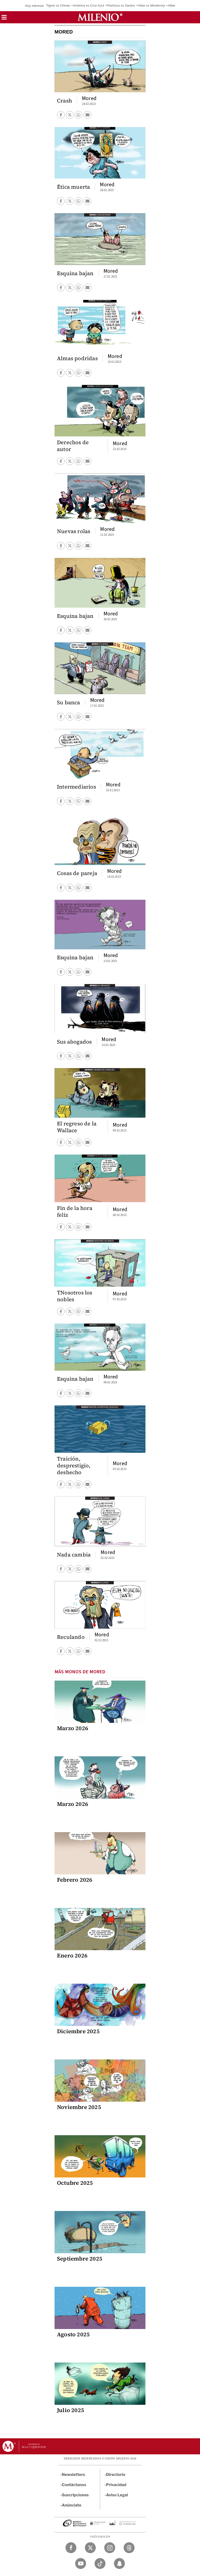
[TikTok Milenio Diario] (100, 2563)
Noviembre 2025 (79, 2107)
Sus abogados (74, 1041)
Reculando (71, 1637)
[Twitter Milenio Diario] (90, 2547)
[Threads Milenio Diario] (129, 2547)
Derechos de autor (73, 446)
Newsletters (73, 2474)
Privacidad (116, 2484)
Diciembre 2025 (78, 2031)
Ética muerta (73, 186)
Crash (64, 100)
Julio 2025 (70, 2410)
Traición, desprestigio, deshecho (74, 1465)
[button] (4, 19)
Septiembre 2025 (79, 2258)
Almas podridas (77, 358)
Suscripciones (75, 2495)
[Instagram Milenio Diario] (109, 2547)
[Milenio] (100, 17)
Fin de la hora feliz (74, 1211)
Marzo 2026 (72, 1728)
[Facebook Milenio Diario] (70, 2547)
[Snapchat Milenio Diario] (119, 2563)
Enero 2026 (72, 1955)
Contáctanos (74, 2484)
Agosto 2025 (73, 2334)
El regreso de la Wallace (76, 1127)
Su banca (68, 702)
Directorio (116, 2474)
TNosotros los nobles (74, 1296)
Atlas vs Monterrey (151, 5)
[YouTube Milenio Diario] (80, 2563)
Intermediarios (76, 786)
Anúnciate (71, 2505)
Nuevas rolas (73, 531)
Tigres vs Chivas (58, 5)
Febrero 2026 (74, 1880)
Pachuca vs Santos (121, 5)
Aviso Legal (117, 2495)
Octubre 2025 (75, 2183)
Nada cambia (74, 1554)
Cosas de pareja (77, 873)
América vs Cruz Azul (88, 5)
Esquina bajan (75, 273)
